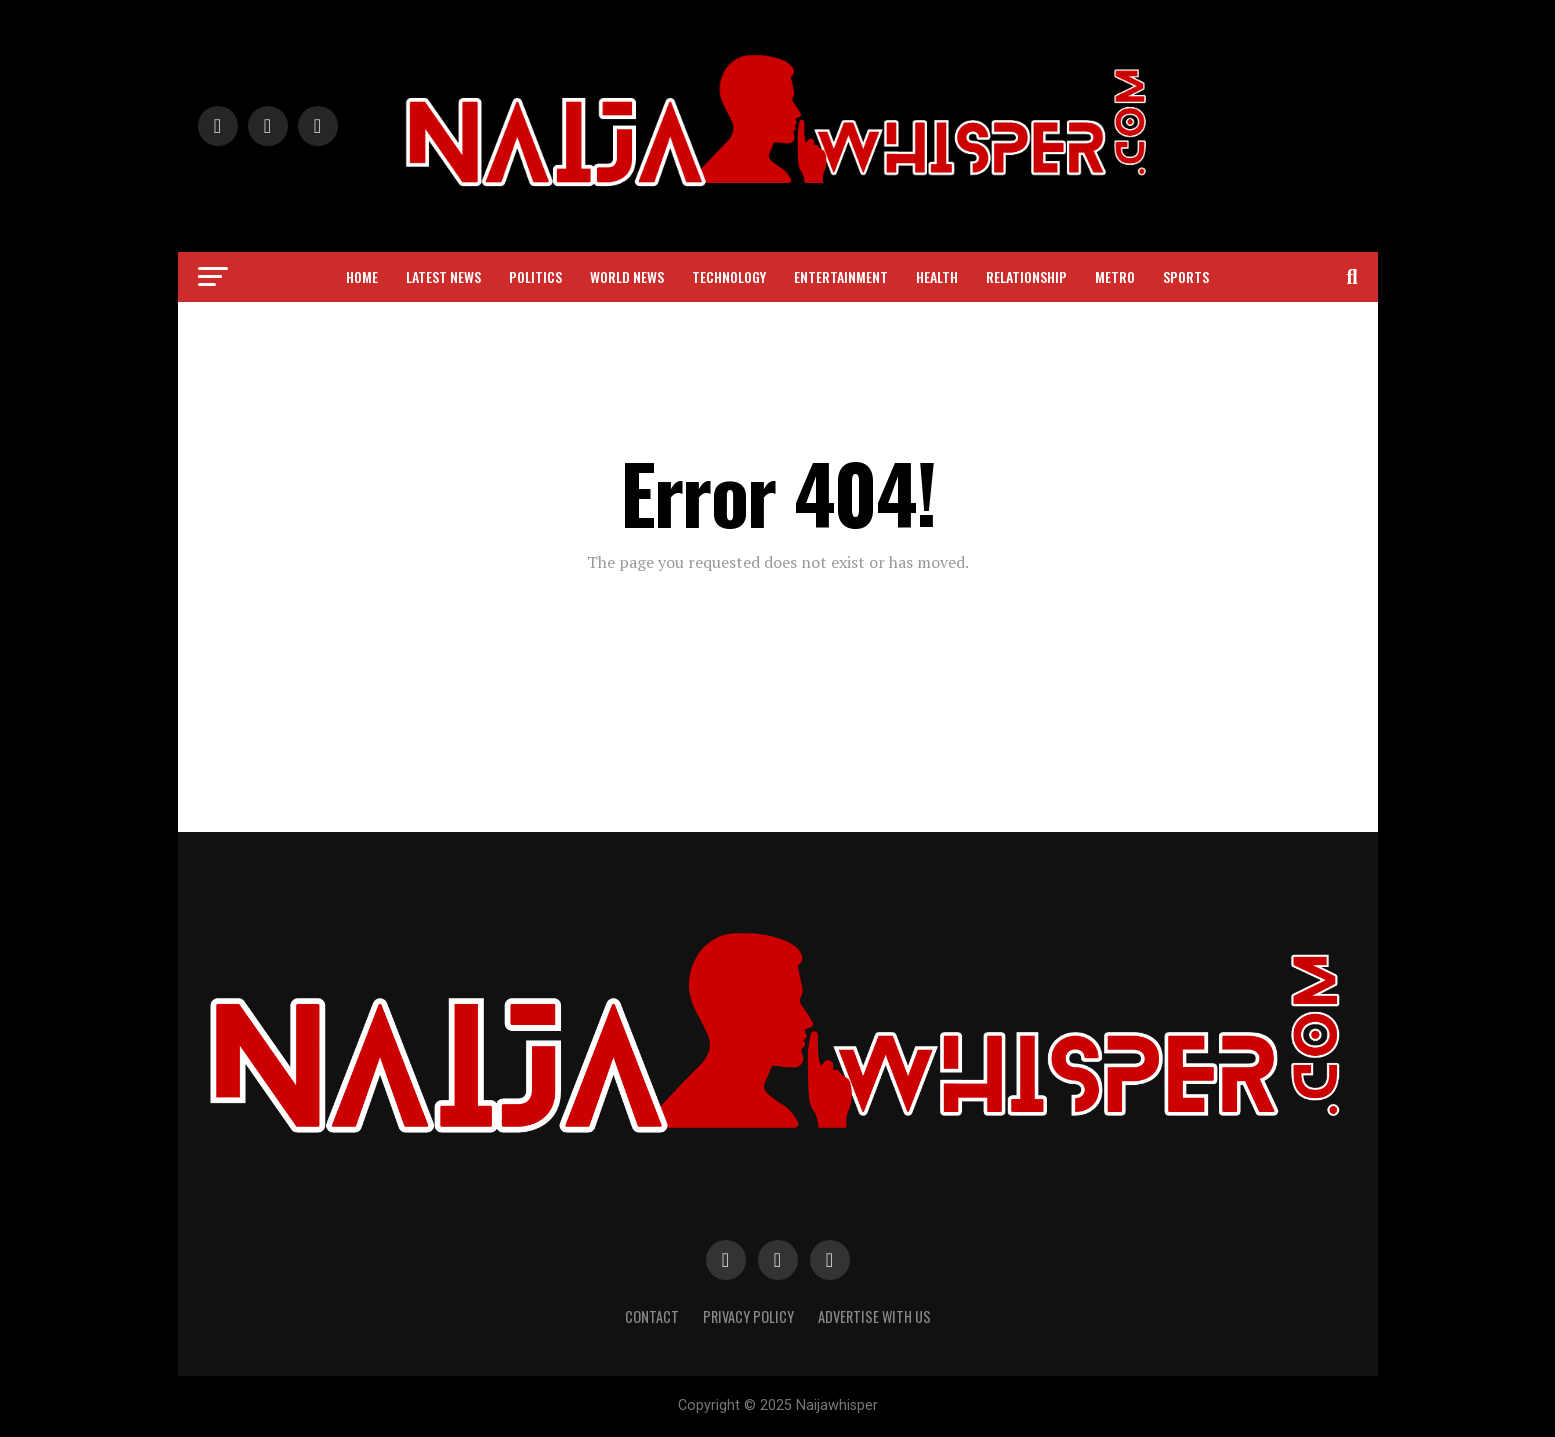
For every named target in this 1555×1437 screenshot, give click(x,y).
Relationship (1026, 276)
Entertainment (841, 276)
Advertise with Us (874, 1316)
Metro (1115, 276)
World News (627, 276)
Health (937, 276)
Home (362, 276)
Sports (1186, 276)
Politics (535, 276)
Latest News (443, 276)
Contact (652, 1316)
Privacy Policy (748, 1316)
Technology (729, 276)
